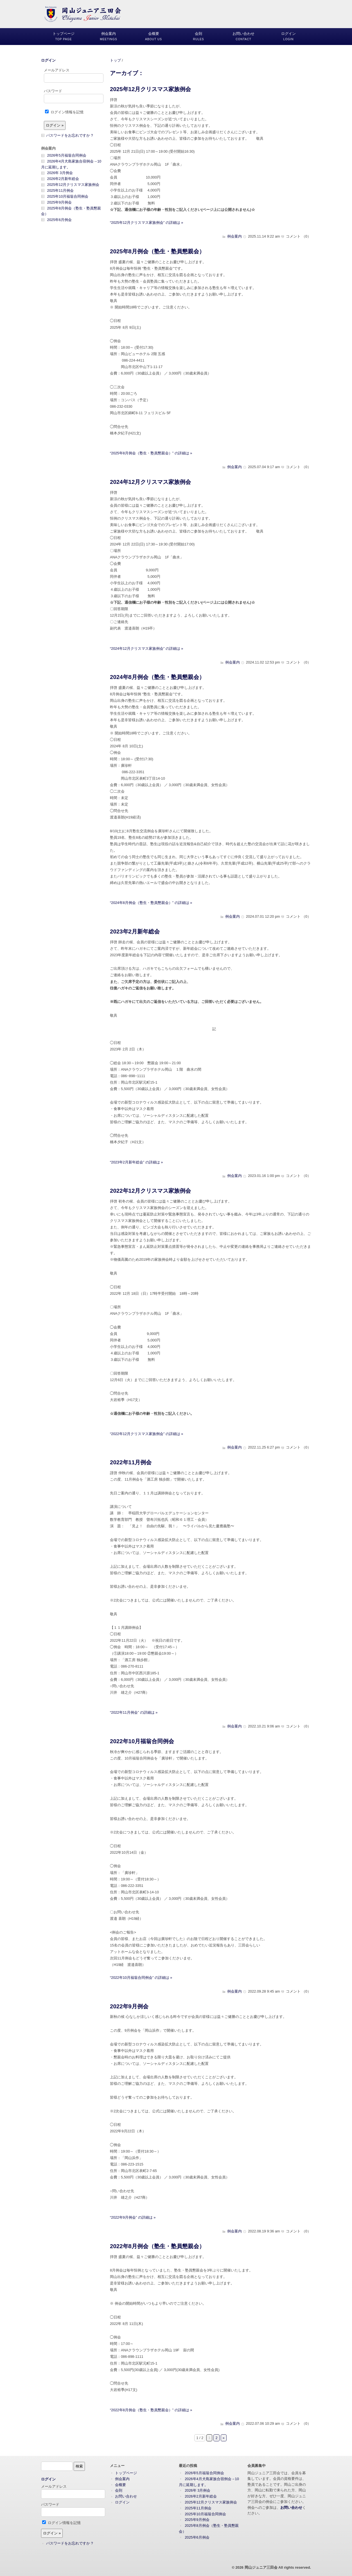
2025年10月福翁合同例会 (68, 196)
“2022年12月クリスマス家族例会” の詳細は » (146, 1434)
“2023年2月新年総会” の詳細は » (136, 1162)
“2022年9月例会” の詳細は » (132, 2217)
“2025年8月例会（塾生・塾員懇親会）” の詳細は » (151, 453)
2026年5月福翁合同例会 (67, 155)
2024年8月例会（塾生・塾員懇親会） (157, 677)
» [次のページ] (224, 2438)
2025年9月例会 (59, 202)
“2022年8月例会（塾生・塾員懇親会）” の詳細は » (151, 2410)
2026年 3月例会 (60, 173)
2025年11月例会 (60, 190)
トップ (115, 60)
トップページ (126, 2473)
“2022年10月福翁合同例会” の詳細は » (141, 1977)
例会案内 (234, 236)
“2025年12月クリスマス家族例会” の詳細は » (146, 222)
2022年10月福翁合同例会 (142, 1741)
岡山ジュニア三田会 (261, 2567)
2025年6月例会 (59, 220)
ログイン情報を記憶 (64, 112)
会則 (118, 2490)
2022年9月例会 (129, 2006)
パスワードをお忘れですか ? (69, 135)
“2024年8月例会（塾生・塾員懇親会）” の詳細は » (151, 903)
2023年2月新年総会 (135, 931)
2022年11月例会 (131, 1462)
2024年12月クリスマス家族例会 (150, 482)
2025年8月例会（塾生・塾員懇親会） (157, 251)
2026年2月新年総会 (63, 179)
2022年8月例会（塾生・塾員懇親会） (157, 2246)
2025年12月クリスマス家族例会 (150, 89)
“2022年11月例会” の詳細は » (133, 1712)
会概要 (120, 2485)
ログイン (48, 60)
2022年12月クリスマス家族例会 (150, 1190)
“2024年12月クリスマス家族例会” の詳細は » (146, 648)
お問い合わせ (126, 2496)
